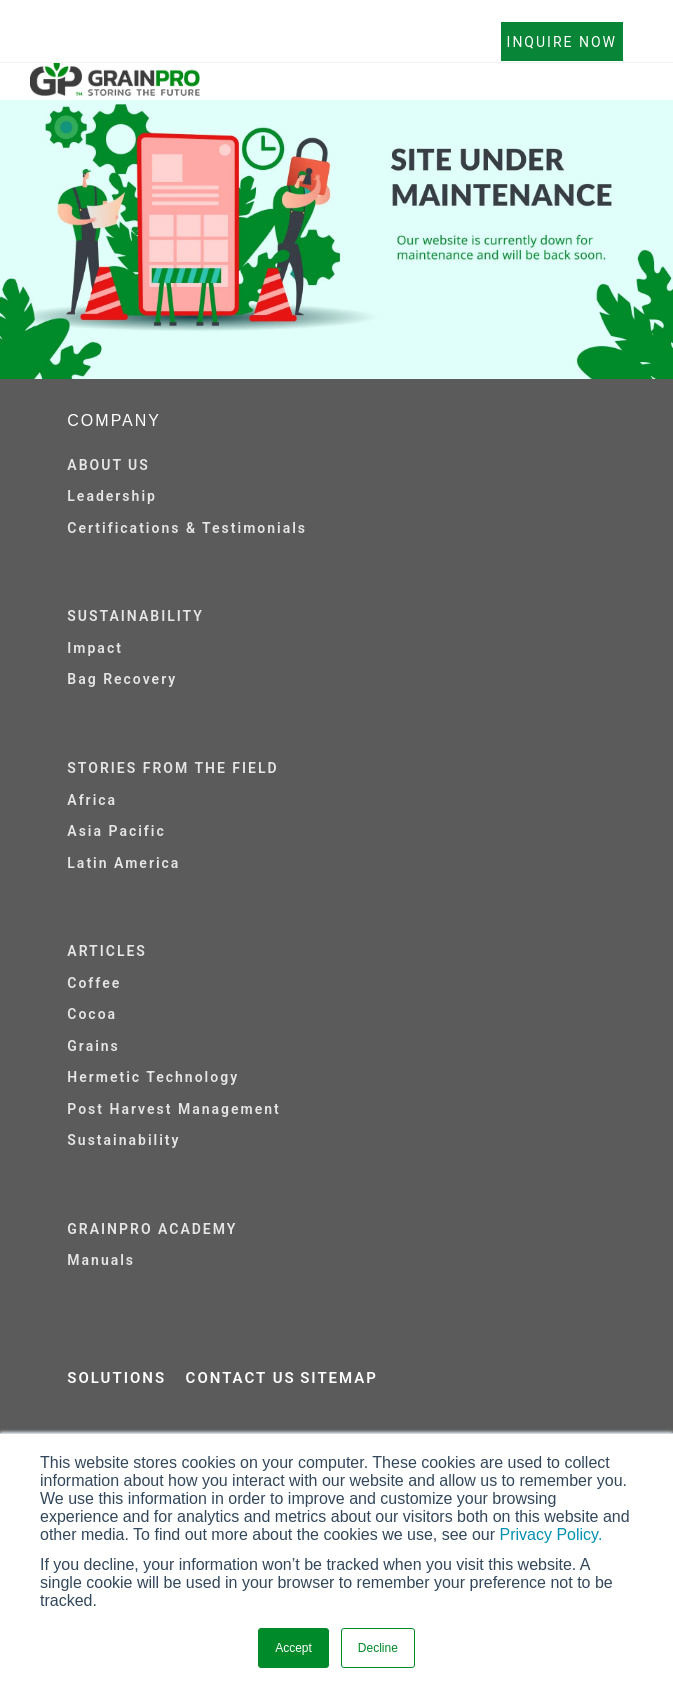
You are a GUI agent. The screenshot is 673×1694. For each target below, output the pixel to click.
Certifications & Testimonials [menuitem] (187, 528)
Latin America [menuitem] (123, 863)
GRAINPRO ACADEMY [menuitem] (152, 1229)
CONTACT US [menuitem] (241, 1378)
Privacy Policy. (551, 1534)
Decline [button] (378, 1648)
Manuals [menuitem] (101, 1260)
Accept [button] (293, 1648)
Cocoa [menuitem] (92, 1014)
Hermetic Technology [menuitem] (153, 1077)
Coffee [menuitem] (94, 983)
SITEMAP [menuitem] (339, 1378)
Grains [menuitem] (93, 1046)
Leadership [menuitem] (112, 496)
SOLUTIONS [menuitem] (116, 1378)
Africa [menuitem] (92, 800)
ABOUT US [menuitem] (108, 465)
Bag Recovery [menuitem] (122, 679)
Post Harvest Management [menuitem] (173, 1109)
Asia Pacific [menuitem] (116, 831)
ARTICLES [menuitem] (107, 951)
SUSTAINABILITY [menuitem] (135, 616)
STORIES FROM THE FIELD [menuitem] (172, 768)
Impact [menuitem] (95, 648)
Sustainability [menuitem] (123, 1140)
